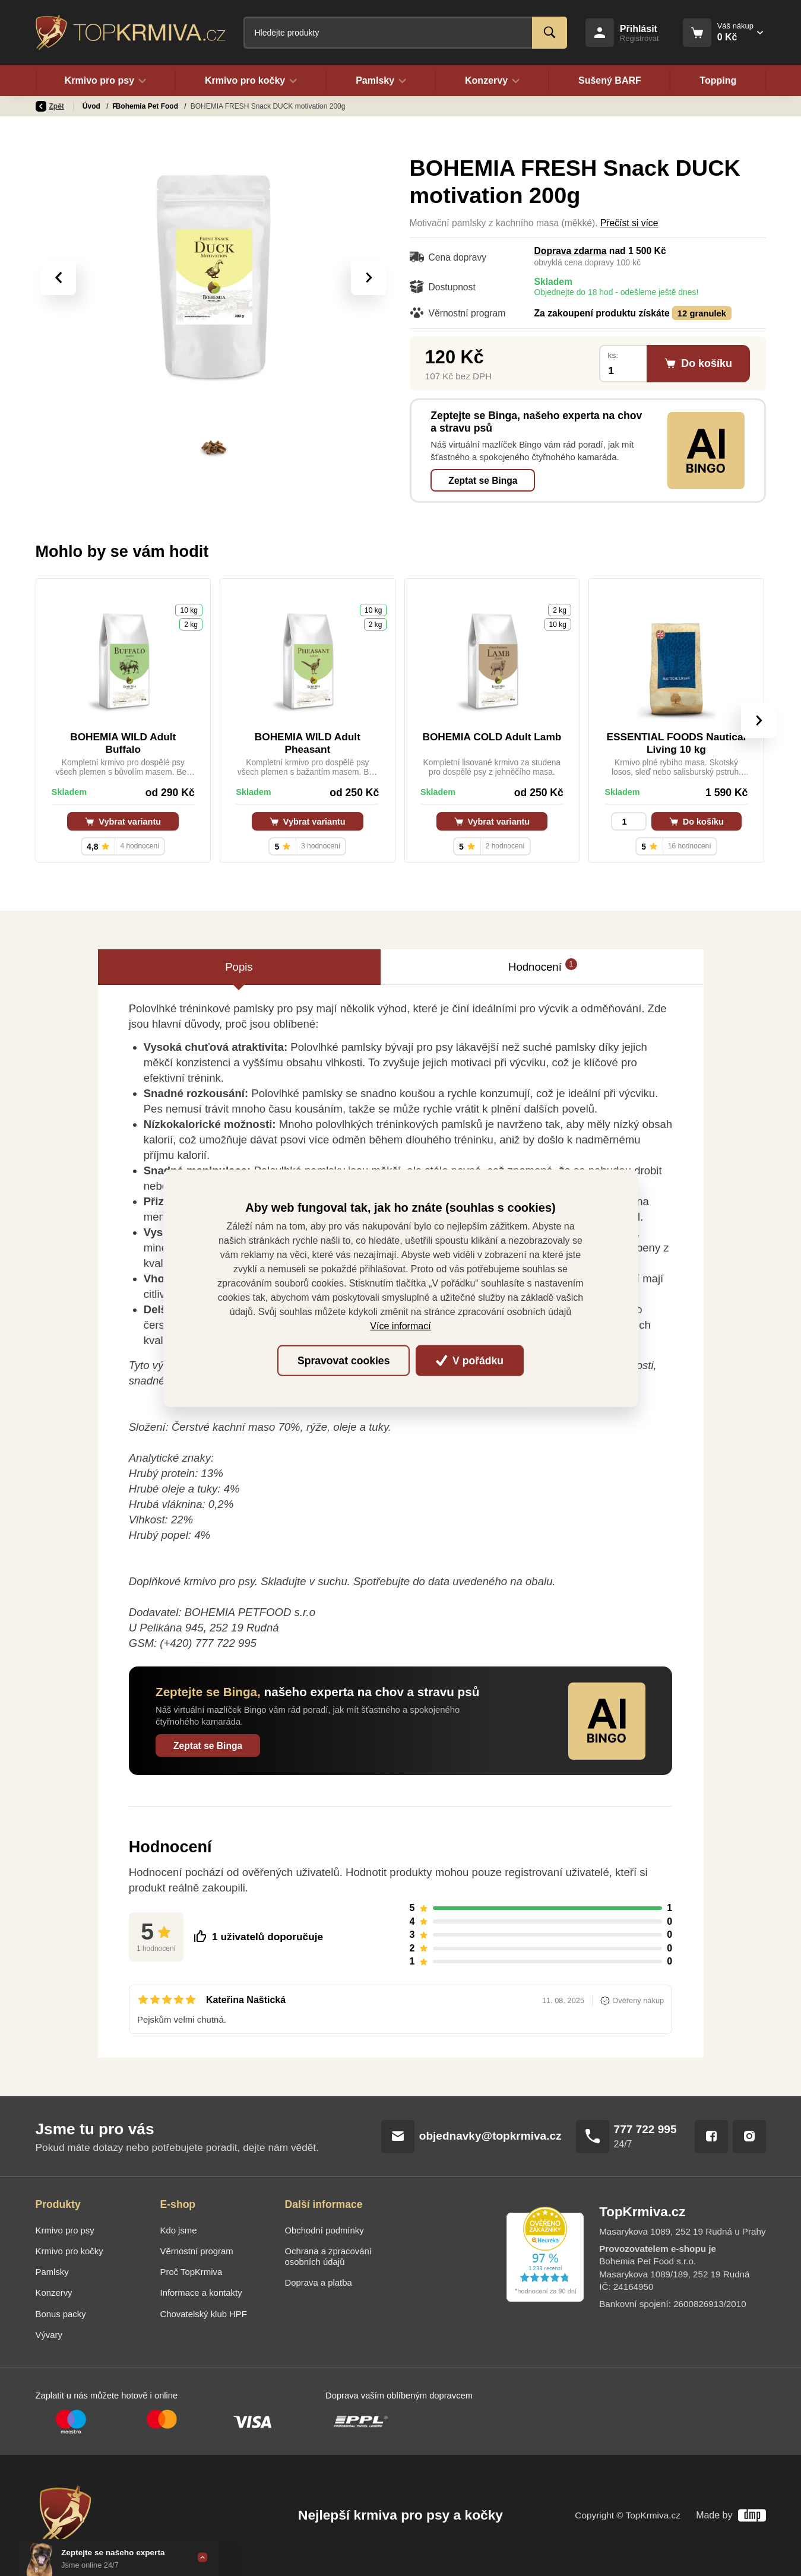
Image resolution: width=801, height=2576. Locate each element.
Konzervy (54, 2293)
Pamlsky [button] (381, 80)
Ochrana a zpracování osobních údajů (328, 2257)
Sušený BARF (609, 80)
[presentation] (58, 277)
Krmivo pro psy (65, 2230)
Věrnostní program (196, 2251)
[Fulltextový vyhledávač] (405, 33)
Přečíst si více (629, 223)
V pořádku (470, 1361)
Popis (238, 967)
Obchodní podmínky (324, 2230)
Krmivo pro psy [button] (106, 80)
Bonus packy (61, 2314)
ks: (613, 355)
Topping (717, 80)
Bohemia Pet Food (186, 106)
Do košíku (696, 821)
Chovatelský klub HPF (203, 2314)
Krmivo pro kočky (69, 2251)
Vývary (49, 2335)
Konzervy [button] (492, 80)
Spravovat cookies (343, 1361)
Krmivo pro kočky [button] (251, 80)
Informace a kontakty (201, 2293)
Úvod (92, 106)
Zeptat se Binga (482, 481)
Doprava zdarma (570, 251)
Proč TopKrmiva (191, 2272)
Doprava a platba (318, 2282)
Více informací (400, 1326)
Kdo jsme (178, 2230)
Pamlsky (128, 106)
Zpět (50, 106)
